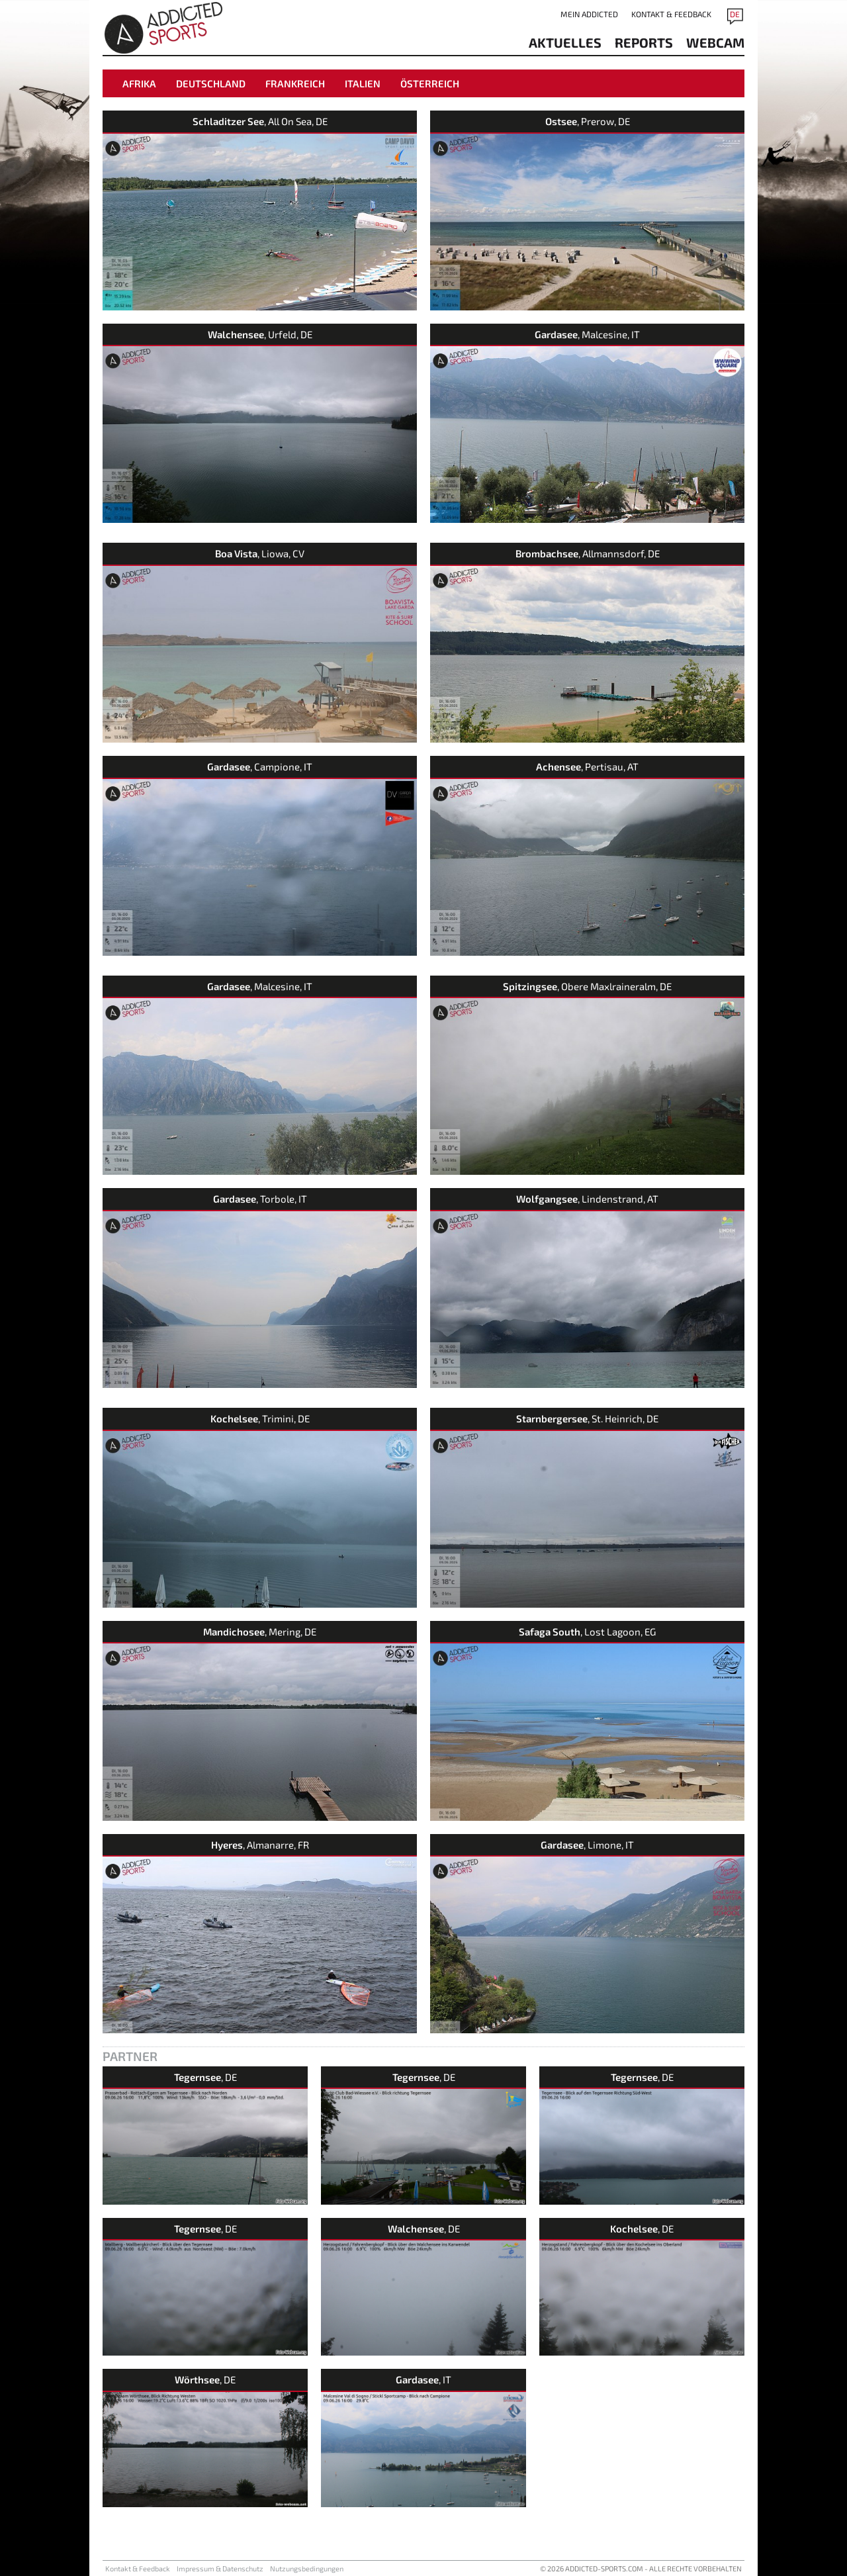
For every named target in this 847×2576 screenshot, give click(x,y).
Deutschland (210, 83)
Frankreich (295, 83)
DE (735, 14)
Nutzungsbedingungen (306, 2568)
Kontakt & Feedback (671, 14)
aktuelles (565, 42)
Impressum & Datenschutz (220, 2568)
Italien (362, 83)
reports (644, 42)
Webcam (715, 42)
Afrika (139, 83)
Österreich (429, 83)
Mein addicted (589, 14)
